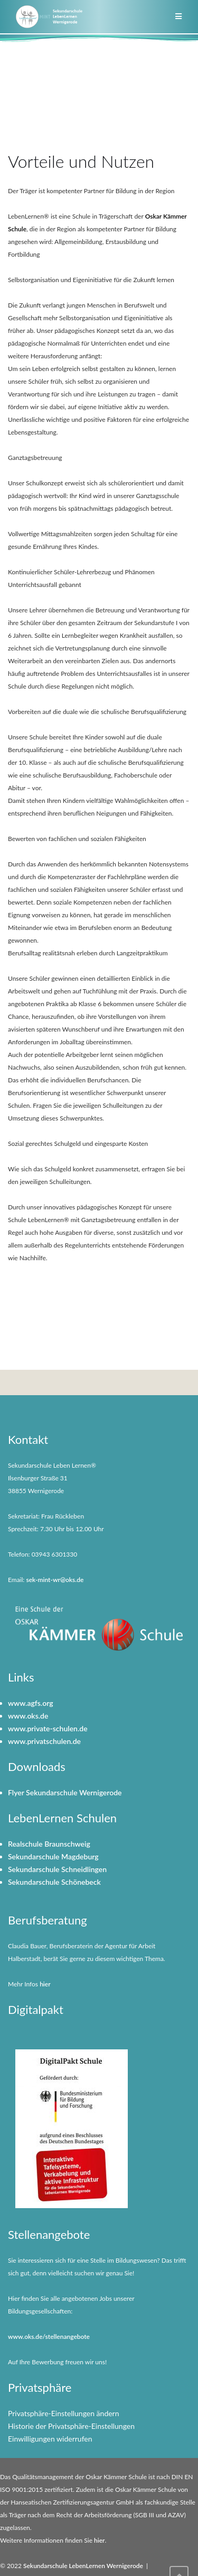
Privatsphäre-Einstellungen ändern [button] (63, 2413)
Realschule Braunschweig (49, 1843)
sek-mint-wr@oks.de (54, 1580)
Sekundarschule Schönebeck (54, 1881)
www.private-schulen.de (48, 1728)
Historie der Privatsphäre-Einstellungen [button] (71, 2425)
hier (45, 1984)
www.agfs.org (30, 1702)
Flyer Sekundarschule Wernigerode (65, 1792)
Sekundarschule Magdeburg (53, 1856)
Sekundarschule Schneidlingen (57, 1869)
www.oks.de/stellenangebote (49, 2336)
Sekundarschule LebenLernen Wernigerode (83, 2566)
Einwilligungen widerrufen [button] (50, 2438)
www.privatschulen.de (44, 1741)
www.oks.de (28, 1715)
